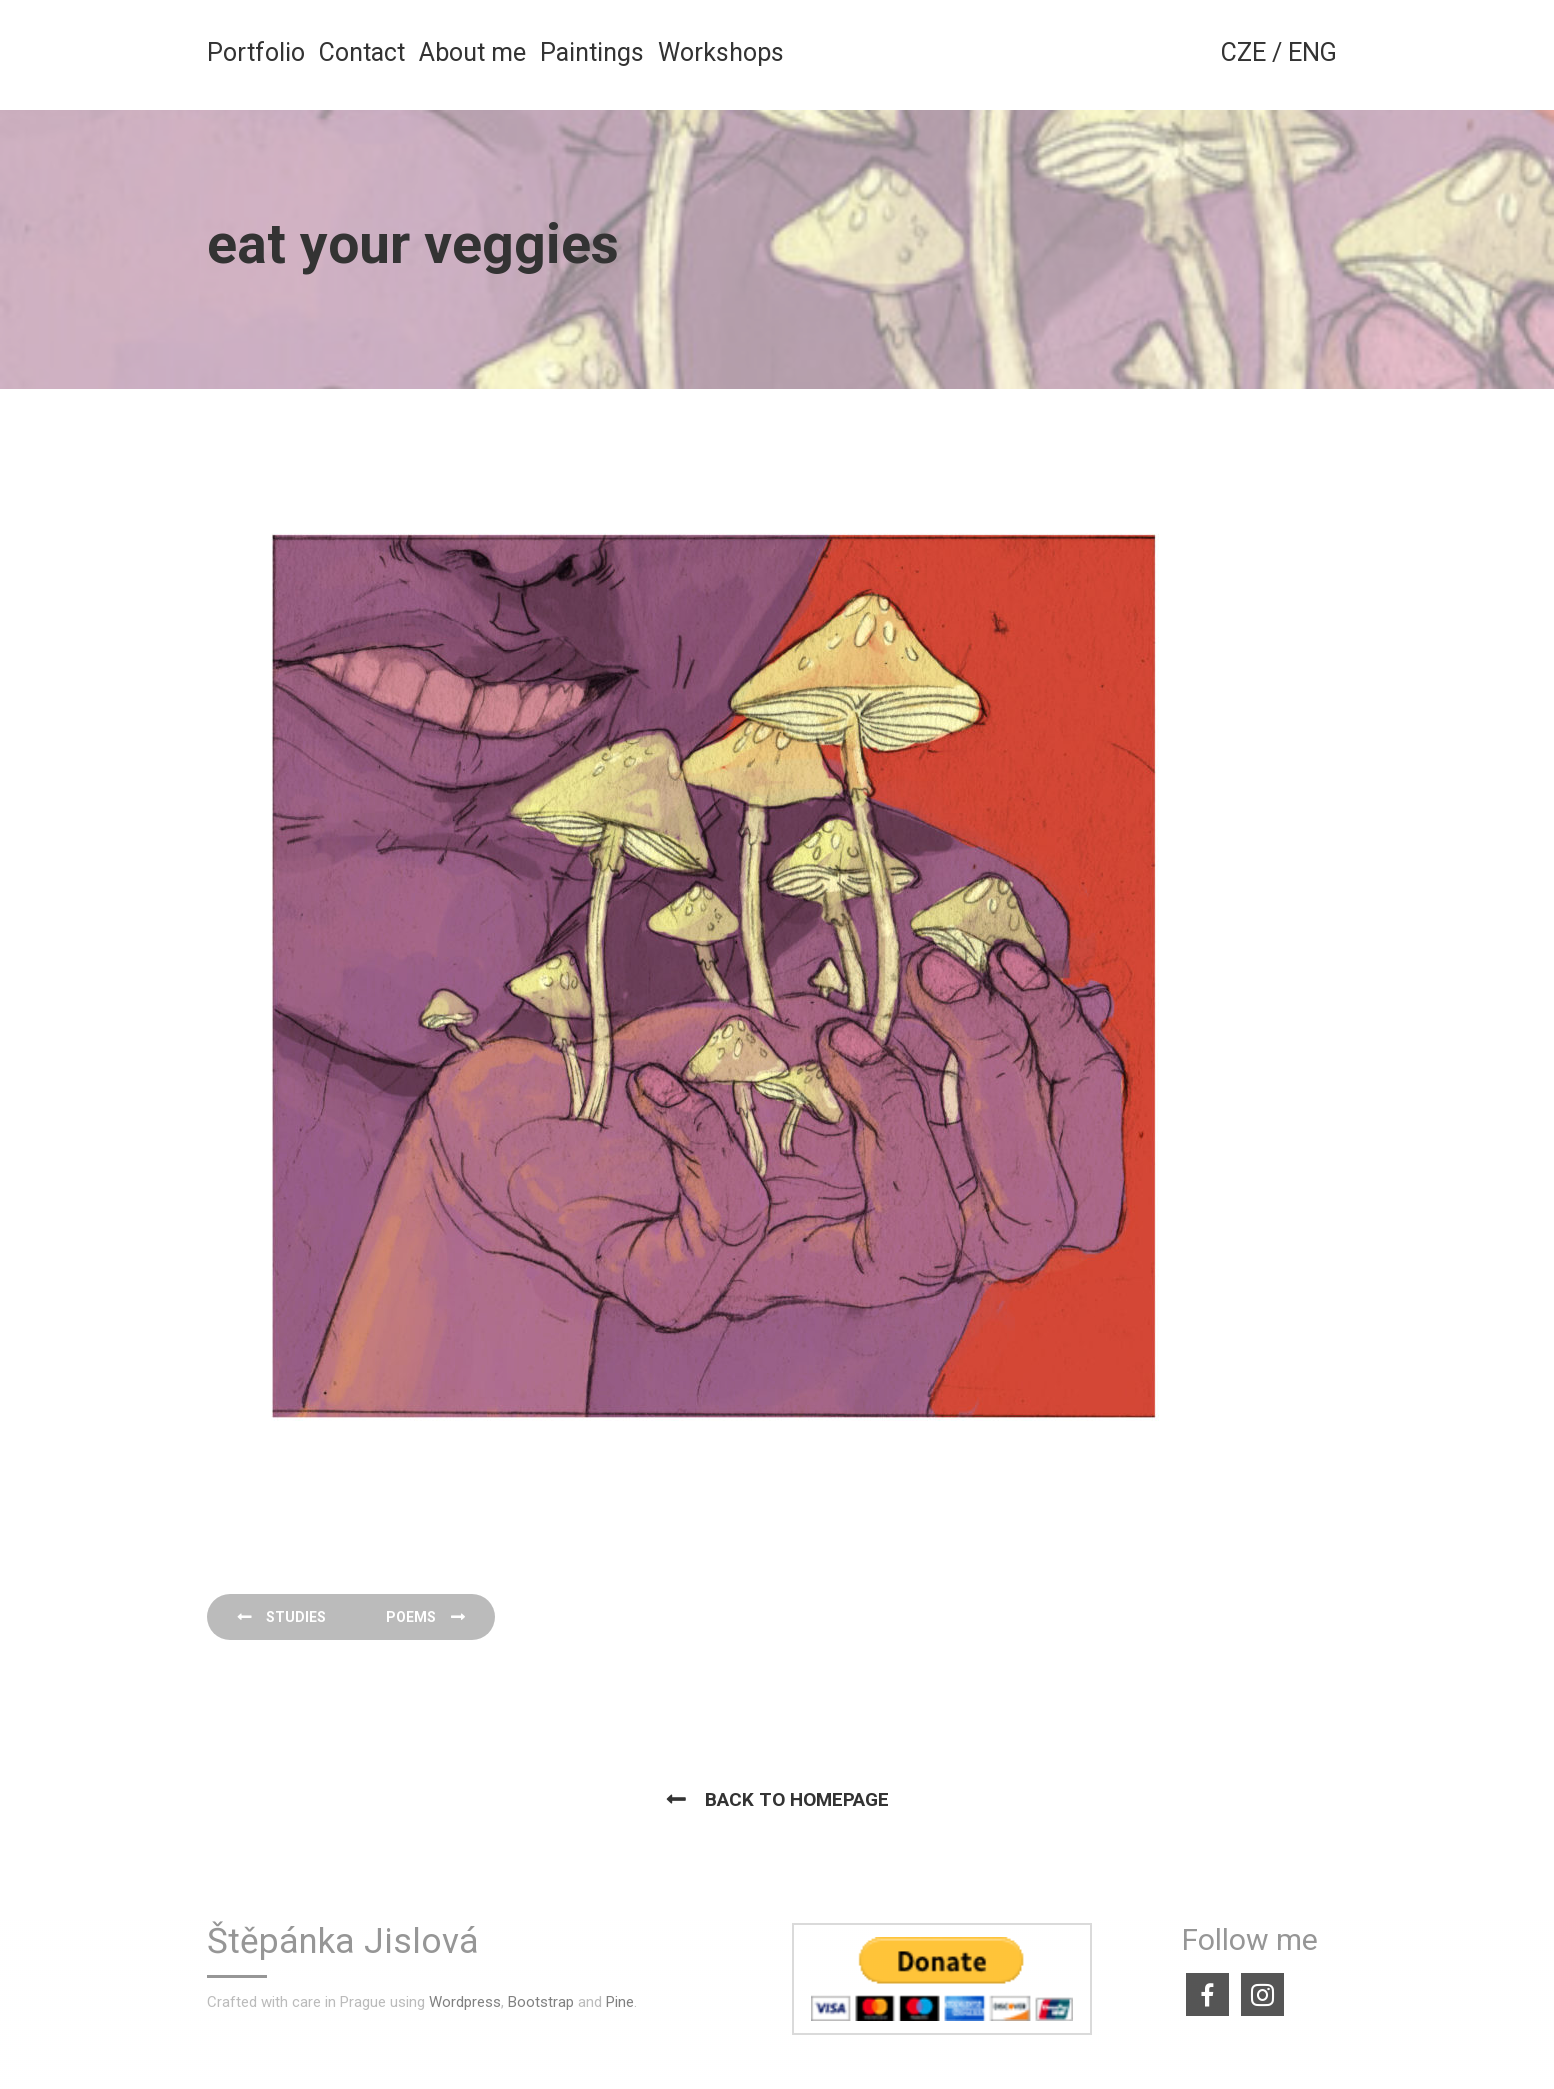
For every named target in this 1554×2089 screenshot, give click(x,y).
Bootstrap (541, 2002)
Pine (620, 2002)
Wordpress (465, 2002)
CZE (1243, 52)
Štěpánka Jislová (343, 1942)
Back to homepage (797, 1799)
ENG (1312, 52)
